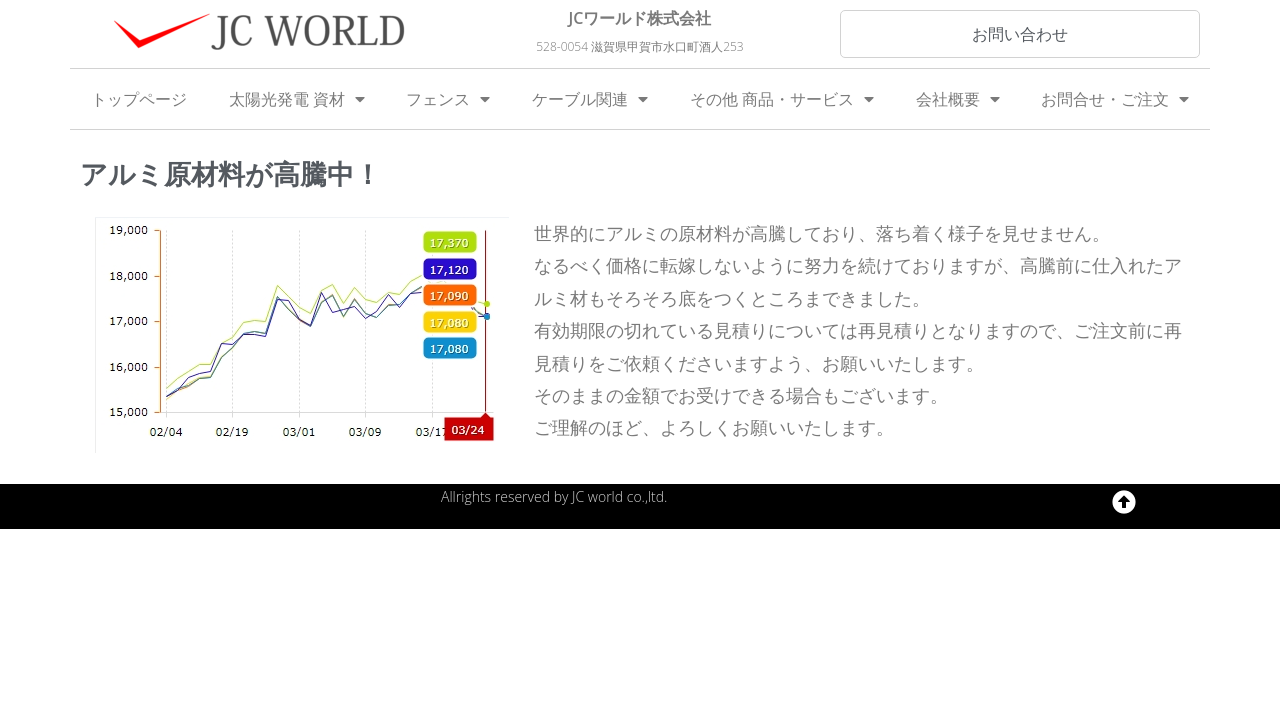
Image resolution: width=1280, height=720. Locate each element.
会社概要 (958, 99)
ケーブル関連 (590, 99)
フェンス (448, 99)
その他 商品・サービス (782, 99)
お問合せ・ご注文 (1115, 99)
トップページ (139, 99)
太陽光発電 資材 (297, 99)
